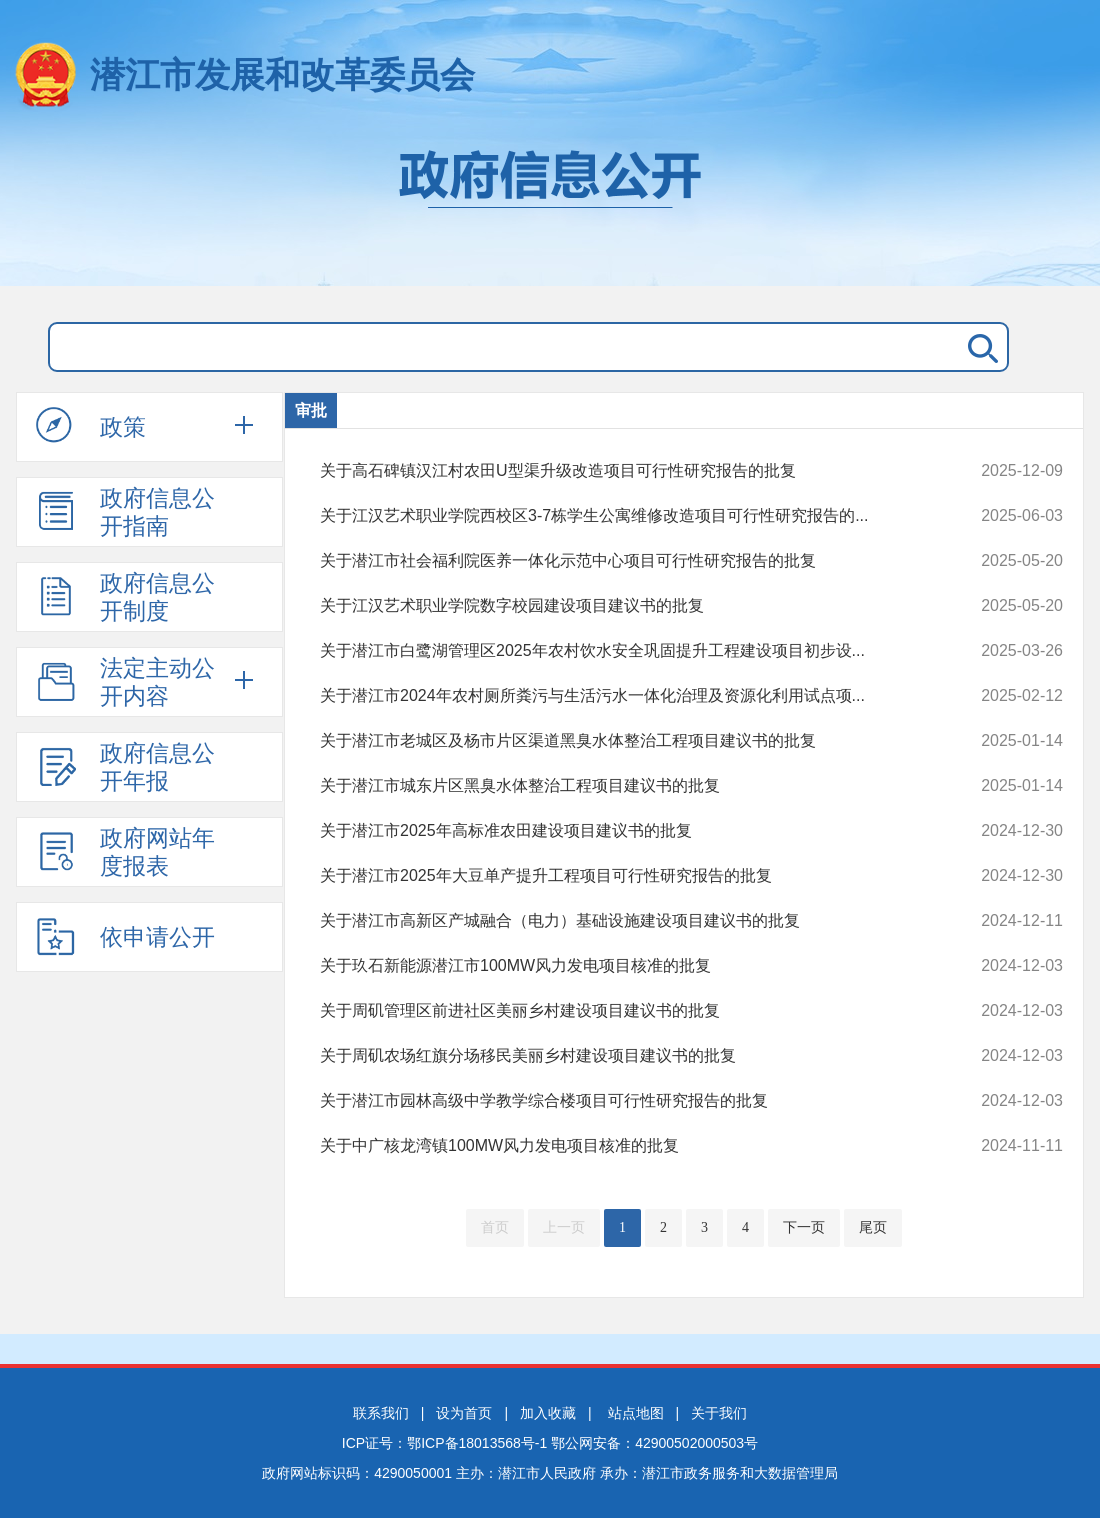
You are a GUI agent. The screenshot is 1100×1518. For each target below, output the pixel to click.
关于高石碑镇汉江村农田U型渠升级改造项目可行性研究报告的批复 (621, 471)
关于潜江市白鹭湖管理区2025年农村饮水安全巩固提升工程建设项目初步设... (621, 651)
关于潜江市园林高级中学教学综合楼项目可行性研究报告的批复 (621, 1101)
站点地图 (636, 1413)
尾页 (873, 1227)
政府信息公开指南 (125, 512)
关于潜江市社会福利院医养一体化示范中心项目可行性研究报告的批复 (621, 561)
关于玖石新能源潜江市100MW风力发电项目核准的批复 (621, 966)
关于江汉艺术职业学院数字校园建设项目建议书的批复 (621, 606)
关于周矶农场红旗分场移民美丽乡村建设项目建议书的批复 (621, 1056)
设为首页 (464, 1413)
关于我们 (719, 1413)
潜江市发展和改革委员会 (282, 74)
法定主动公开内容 (125, 682)
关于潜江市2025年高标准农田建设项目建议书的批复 (621, 831)
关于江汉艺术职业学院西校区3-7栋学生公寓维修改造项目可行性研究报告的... (621, 516)
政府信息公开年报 (125, 767)
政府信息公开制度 (125, 597)
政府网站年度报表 (125, 852)
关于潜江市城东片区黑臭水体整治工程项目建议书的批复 (621, 786)
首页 (495, 1227)
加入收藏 (548, 1413)
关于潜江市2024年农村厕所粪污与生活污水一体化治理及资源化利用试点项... (621, 696)
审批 (311, 410)
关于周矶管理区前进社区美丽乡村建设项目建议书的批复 (621, 1011)
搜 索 (979, 347)
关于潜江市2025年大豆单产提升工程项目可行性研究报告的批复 (621, 876)
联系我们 (381, 1413)
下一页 (804, 1227)
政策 (91, 426)
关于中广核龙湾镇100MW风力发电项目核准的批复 (621, 1146)
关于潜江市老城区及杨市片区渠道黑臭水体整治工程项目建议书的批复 (621, 741)
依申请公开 (125, 936)
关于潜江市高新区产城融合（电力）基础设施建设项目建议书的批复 (621, 921)
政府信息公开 (550, 208)
